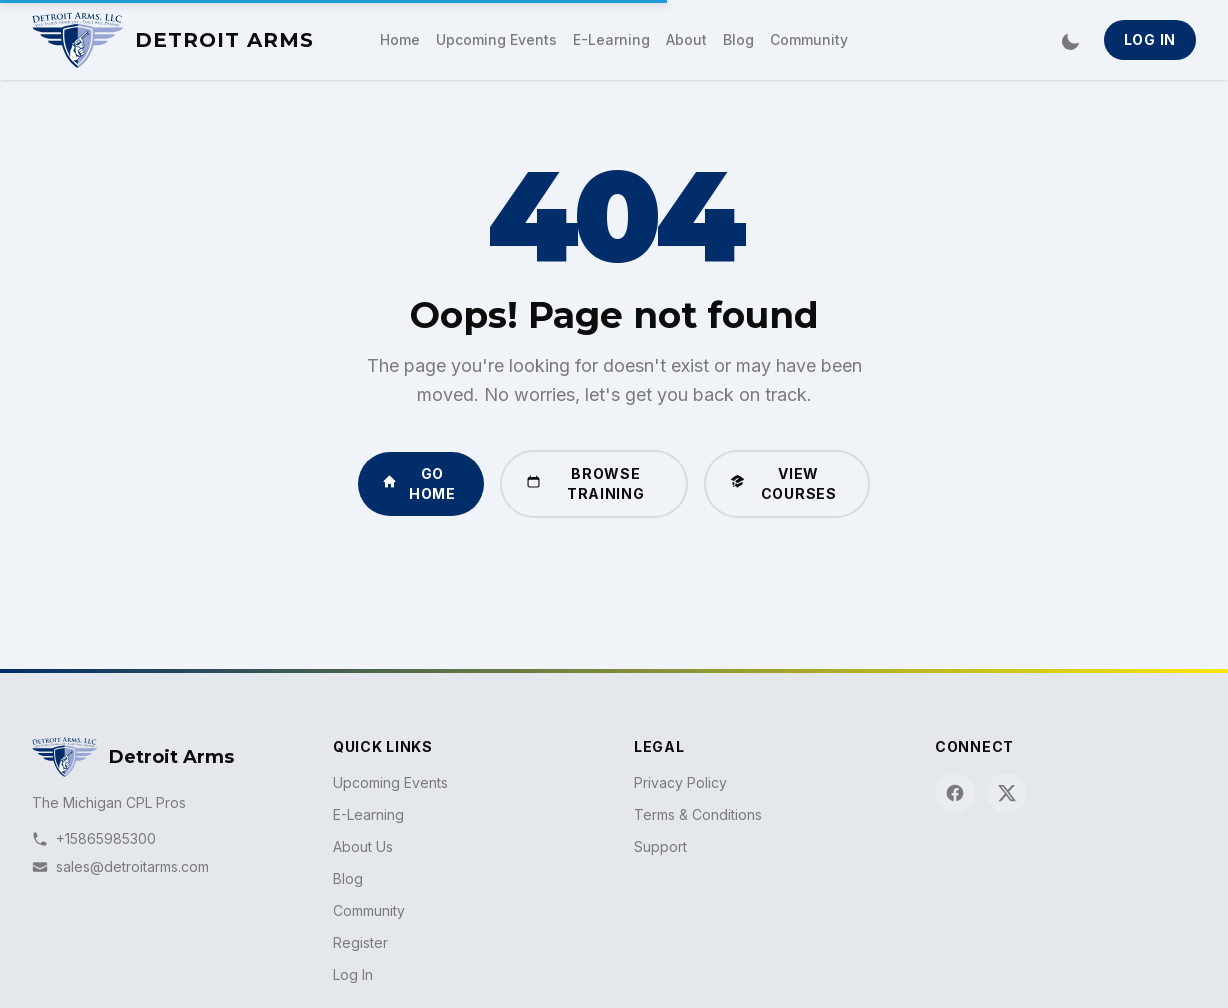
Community (809, 39)
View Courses (783, 483)
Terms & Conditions (698, 814)
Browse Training (585, 483)
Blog (738, 39)
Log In (1150, 39)
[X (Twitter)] (1007, 793)
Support (660, 846)
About (686, 39)
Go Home (419, 483)
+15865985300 (94, 838)
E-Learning (611, 39)
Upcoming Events (496, 39)
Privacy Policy (680, 782)
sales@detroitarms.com (120, 866)
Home (400, 39)
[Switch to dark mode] (1070, 40)
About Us (363, 846)
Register (360, 942)
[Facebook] (955, 793)
